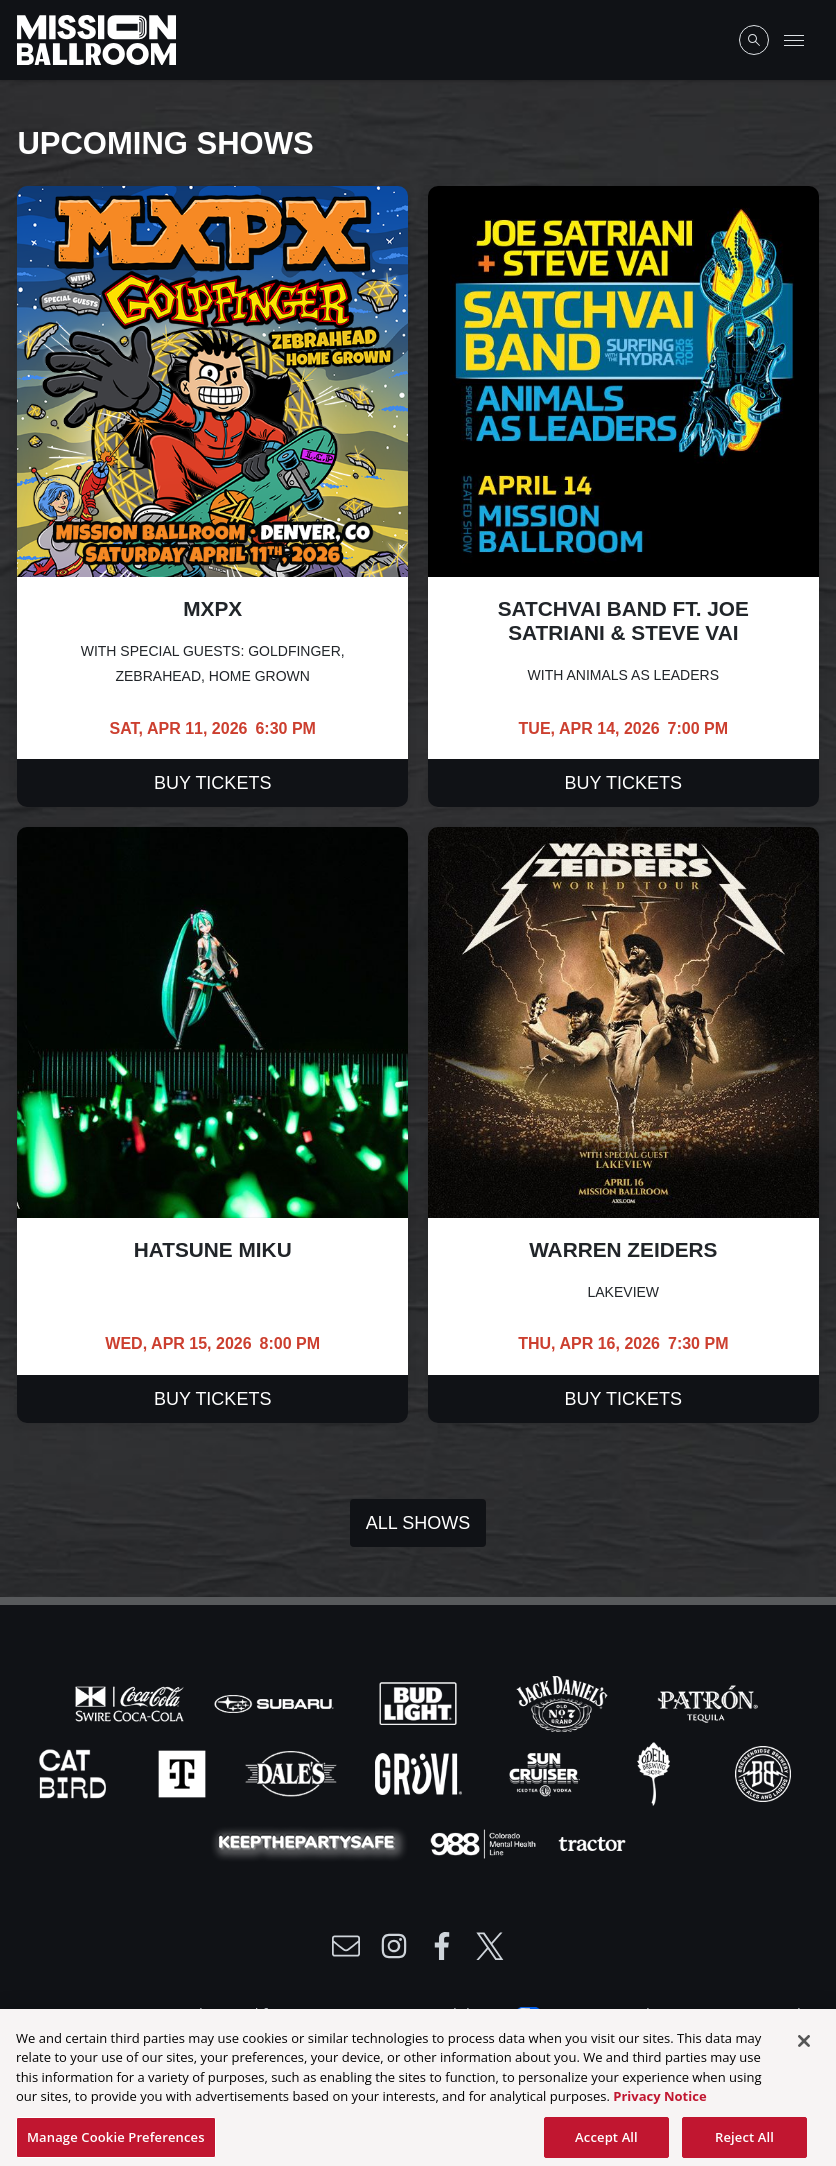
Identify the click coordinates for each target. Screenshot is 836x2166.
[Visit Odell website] (656, 1772)
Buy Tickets (212, 783)
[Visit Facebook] (442, 1946)
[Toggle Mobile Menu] (794, 40)
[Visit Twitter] (490, 1946)
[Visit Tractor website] (592, 1842)
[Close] (804, 2051)
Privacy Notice (659, 2107)
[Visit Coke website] (132, 1702)
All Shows (418, 1523)
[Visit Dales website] (293, 1772)
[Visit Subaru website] (276, 1702)
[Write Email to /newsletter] (346, 1946)
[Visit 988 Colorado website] (485, 1842)
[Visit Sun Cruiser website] (547, 1772)
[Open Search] (754, 40)
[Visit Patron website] (706, 1702)
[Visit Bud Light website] (420, 1702)
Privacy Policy (175, 2013)
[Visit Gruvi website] (420, 1772)
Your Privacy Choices (618, 2013)
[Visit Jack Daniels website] (564, 1702)
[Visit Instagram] (394, 1946)
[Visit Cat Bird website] (75, 1772)
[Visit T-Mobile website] (184, 1772)
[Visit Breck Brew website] (763, 1772)
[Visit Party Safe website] (311, 1842)
